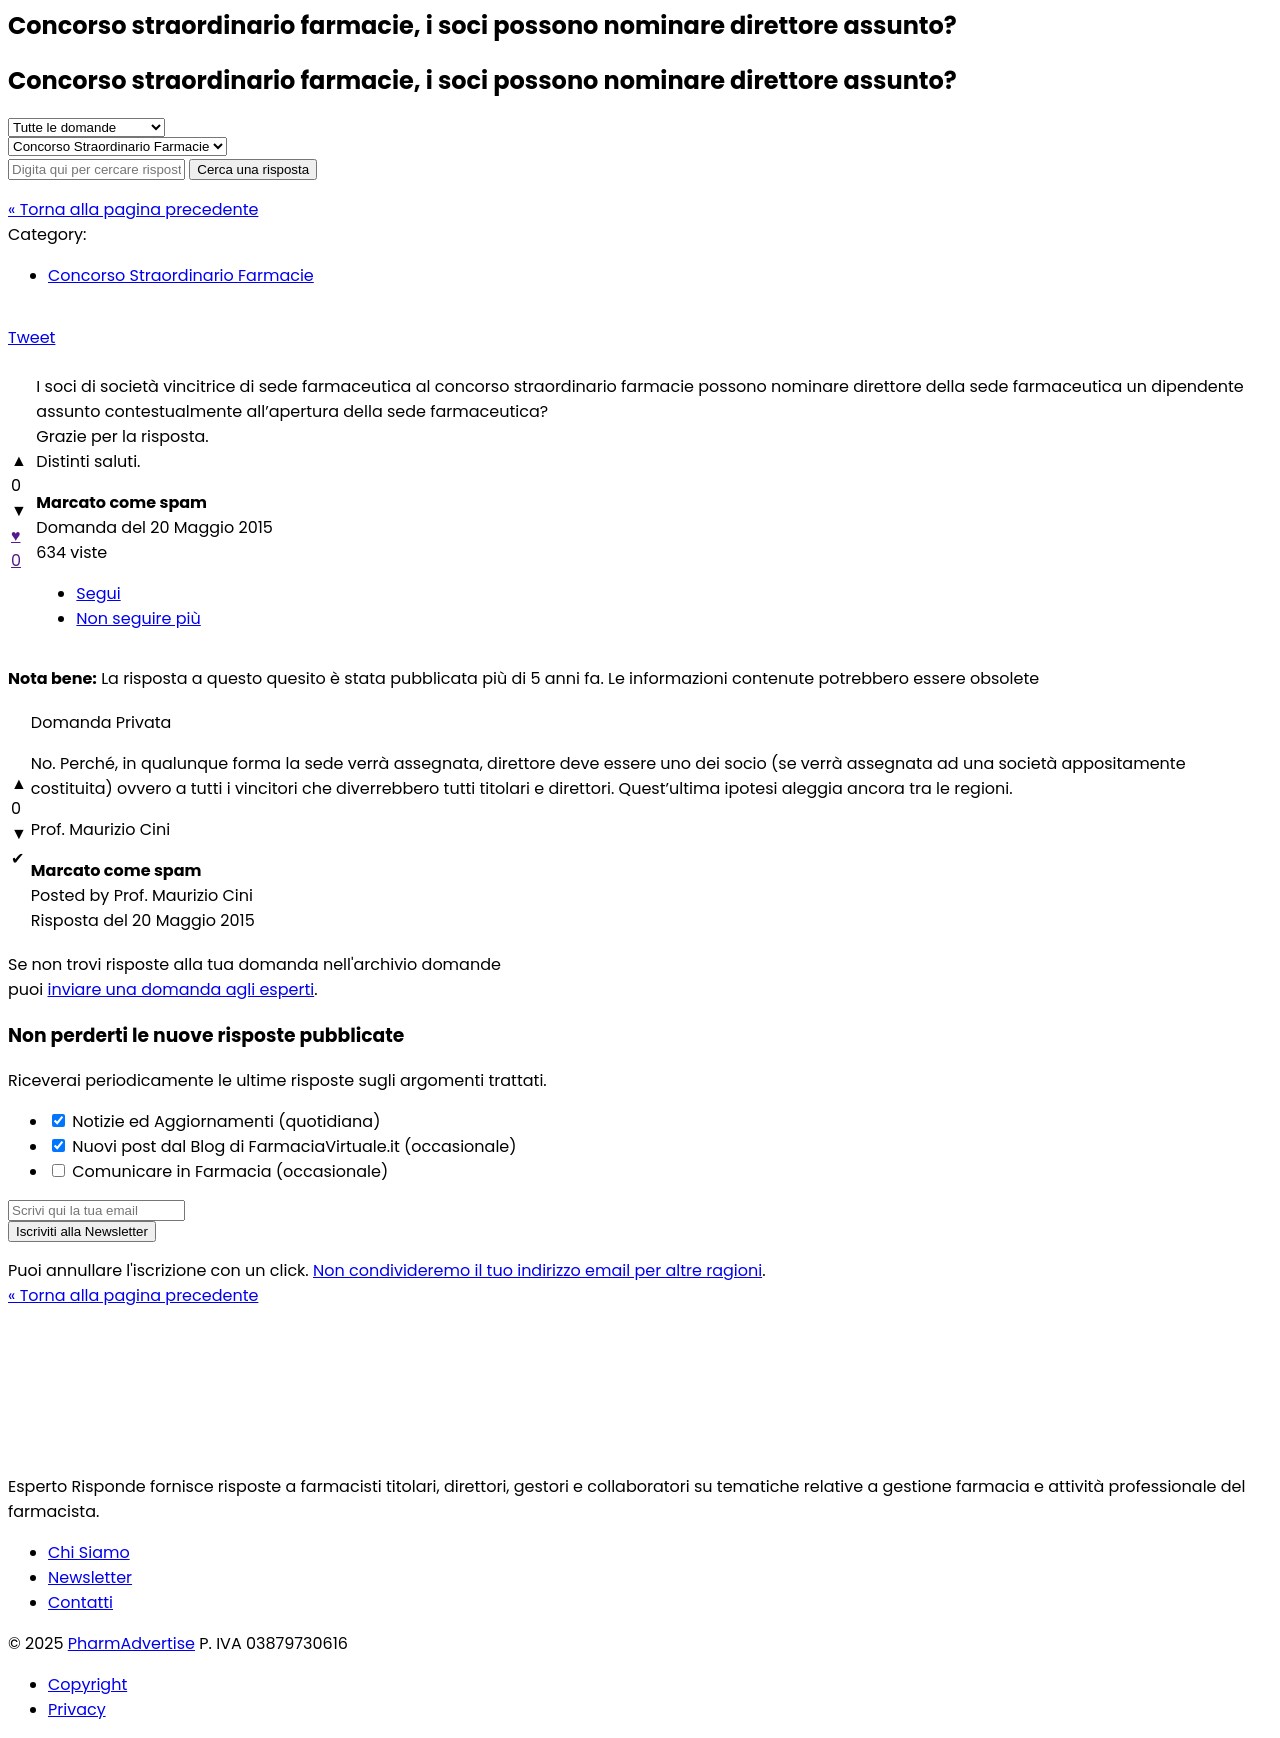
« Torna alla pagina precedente (133, 209)
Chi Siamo (89, 1552)
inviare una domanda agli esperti (181, 989)
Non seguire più (138, 618)
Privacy (77, 1709)
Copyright (87, 1684)
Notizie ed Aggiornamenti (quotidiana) (224, 1121)
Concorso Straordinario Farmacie (181, 275)
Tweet (31, 337)
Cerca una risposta (253, 169)
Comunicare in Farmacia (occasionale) (228, 1171)
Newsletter (90, 1577)
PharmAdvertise (131, 1643)
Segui (98, 593)
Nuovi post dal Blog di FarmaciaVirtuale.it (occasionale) (292, 1146)
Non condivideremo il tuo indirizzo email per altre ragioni (537, 1270)
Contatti (80, 1602)
